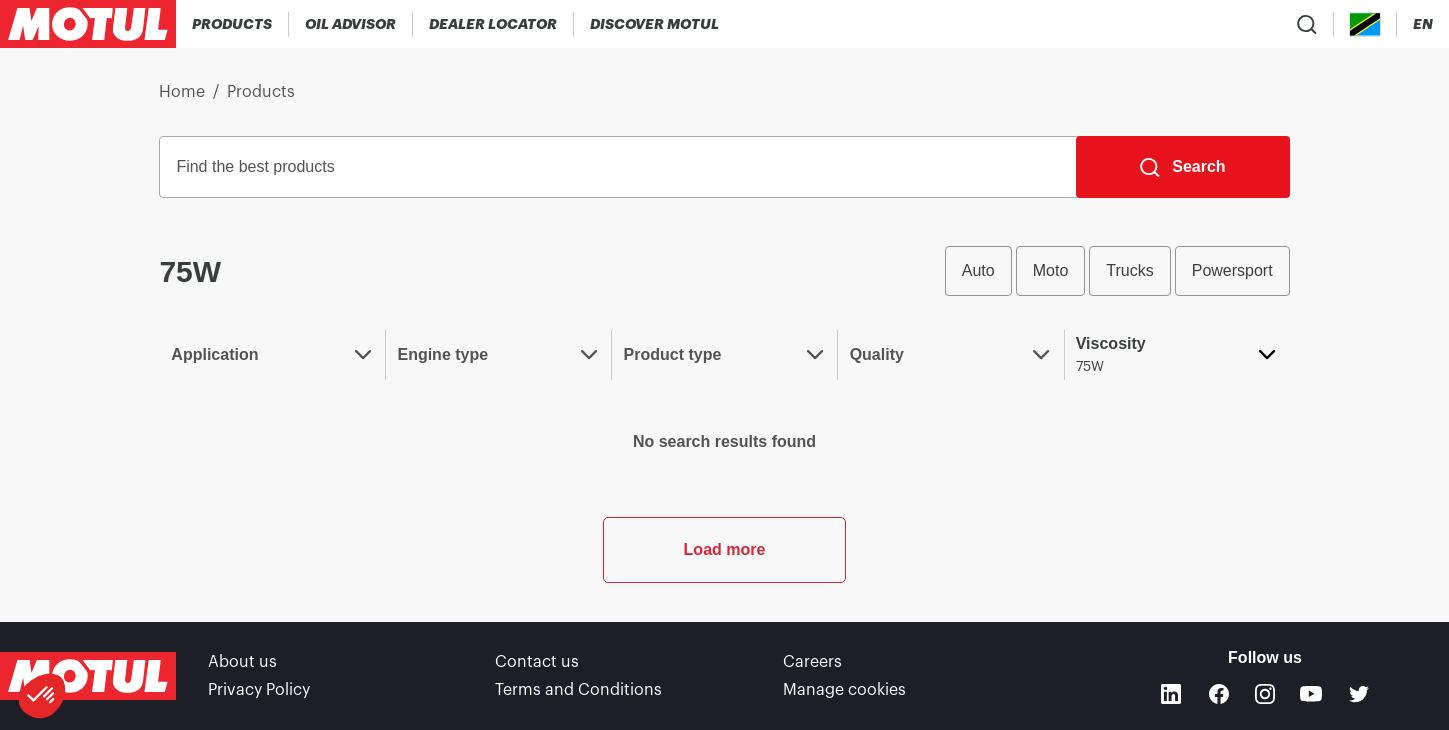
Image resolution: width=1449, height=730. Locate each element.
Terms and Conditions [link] (578, 690)
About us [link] (242, 662)
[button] (42, 696)
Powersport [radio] (1232, 270)
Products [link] (261, 92)
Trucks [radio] (1129, 270)
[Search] (1182, 167)
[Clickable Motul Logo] (88, 24)
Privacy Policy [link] (259, 690)
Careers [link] (812, 662)
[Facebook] (1219, 694)
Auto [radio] (978, 270)
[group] (1117, 271)
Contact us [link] (537, 662)
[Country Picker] (1365, 24)
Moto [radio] (1051, 270)
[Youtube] (1311, 694)
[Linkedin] (1171, 694)
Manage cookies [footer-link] (844, 690)
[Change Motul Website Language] (1423, 24)
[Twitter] (1359, 694)
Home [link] (182, 92)
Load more (725, 549)
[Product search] (1307, 24)
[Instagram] (1265, 694)
